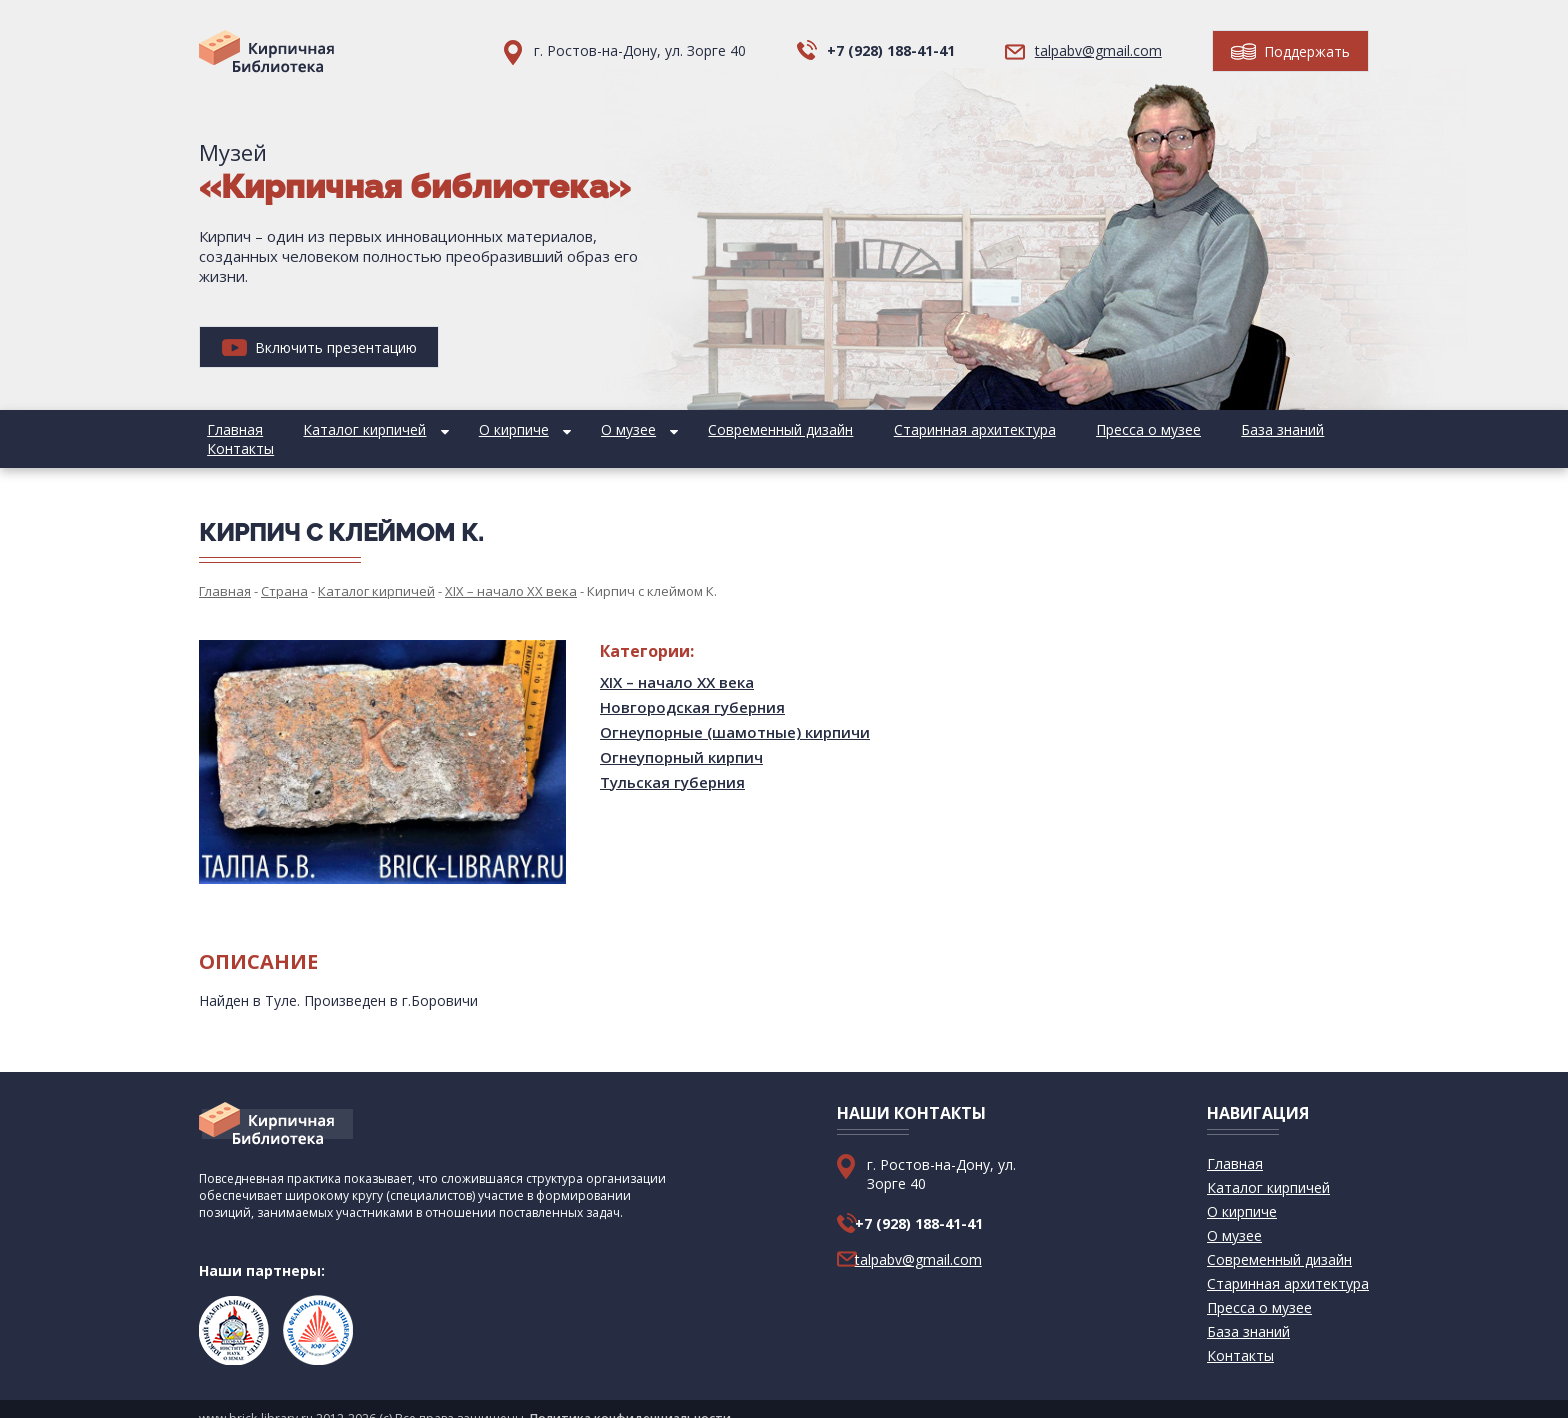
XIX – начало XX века (677, 663)
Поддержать (1290, 51)
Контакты (1259, 429)
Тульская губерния (672, 763)
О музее (571, 429)
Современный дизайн (707, 429)
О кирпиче (473, 429)
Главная (227, 429)
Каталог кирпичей (340, 429)
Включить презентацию (319, 347)
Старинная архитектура (885, 429)
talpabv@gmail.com (1098, 50)
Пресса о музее (1042, 429)
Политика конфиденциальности (630, 1399)
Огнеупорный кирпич (681, 738)
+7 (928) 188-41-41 (891, 50)
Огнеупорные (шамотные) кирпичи (735, 713)
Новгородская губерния (692, 688)
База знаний (1160, 429)
